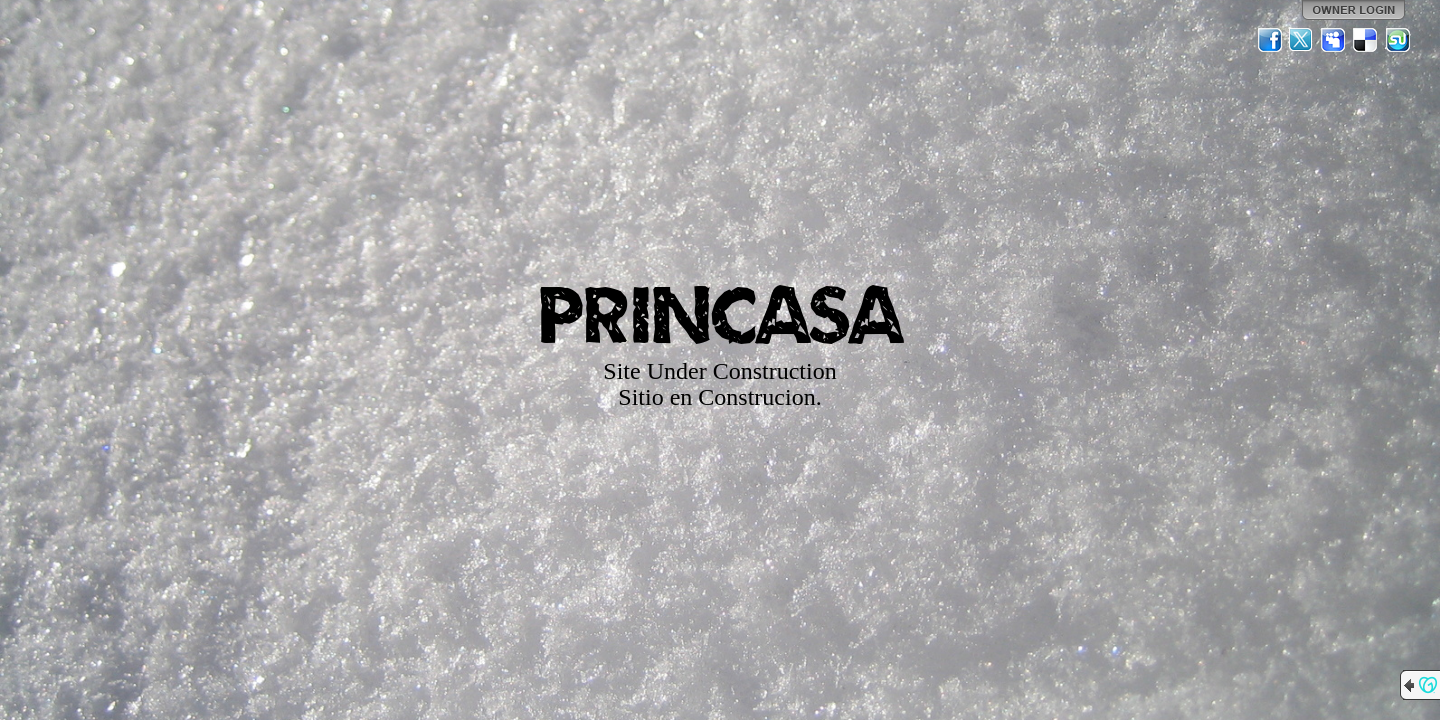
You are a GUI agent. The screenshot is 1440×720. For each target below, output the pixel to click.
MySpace (1334, 40)
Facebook (1270, 40)
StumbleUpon (1398, 40)
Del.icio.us (1366, 40)
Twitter (1302, 40)
